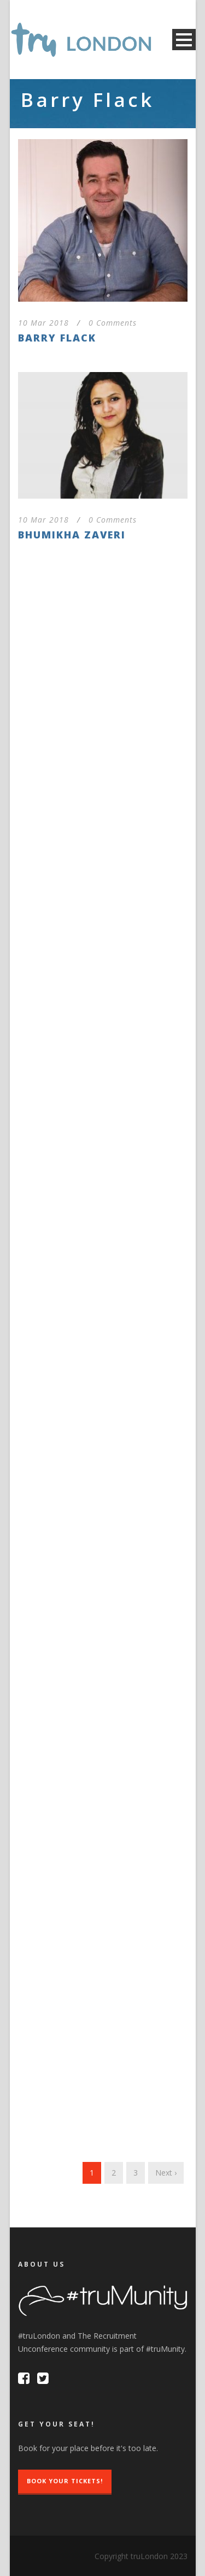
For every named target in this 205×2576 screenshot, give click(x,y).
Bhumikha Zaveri (72, 534)
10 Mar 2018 (43, 322)
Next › (166, 2172)
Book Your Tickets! (65, 2481)
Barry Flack (57, 337)
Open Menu (184, 39)
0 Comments (113, 322)
